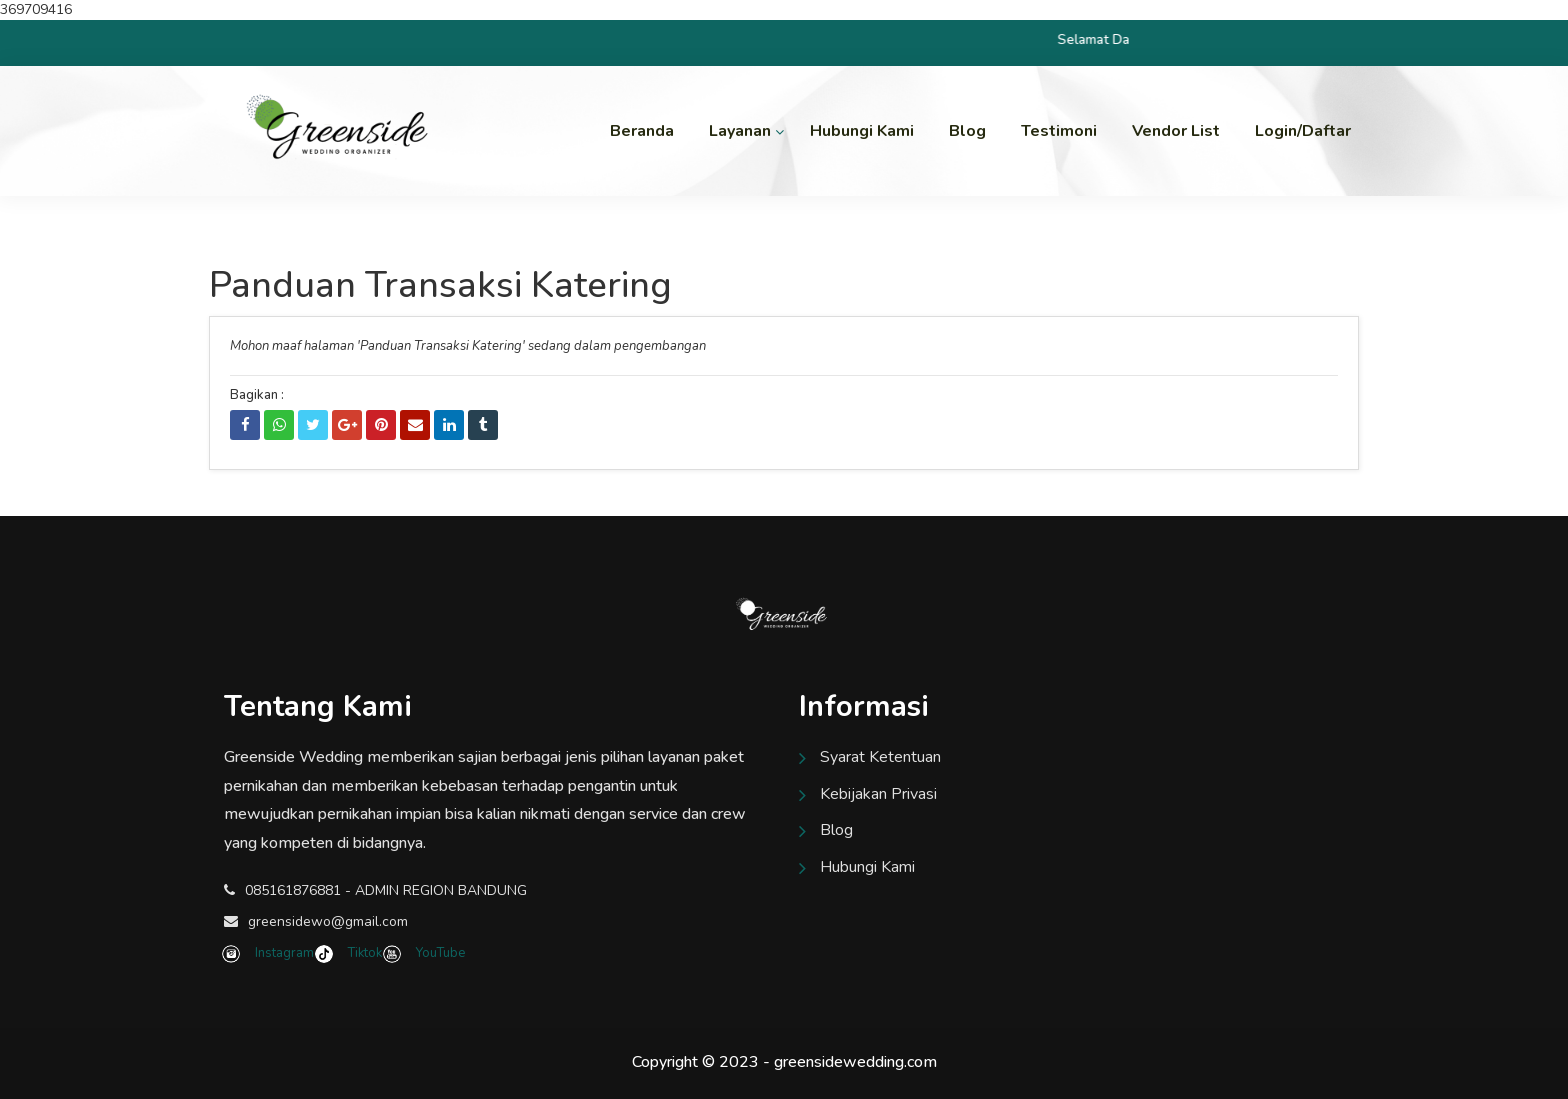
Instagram (270, 953)
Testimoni (1059, 131)
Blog (967, 131)
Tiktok (351, 953)
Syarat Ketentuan (880, 757)
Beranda (642, 131)
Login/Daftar (1303, 131)
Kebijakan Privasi (878, 794)
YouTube (425, 953)
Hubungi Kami (862, 131)
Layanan (740, 131)
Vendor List (1176, 131)
